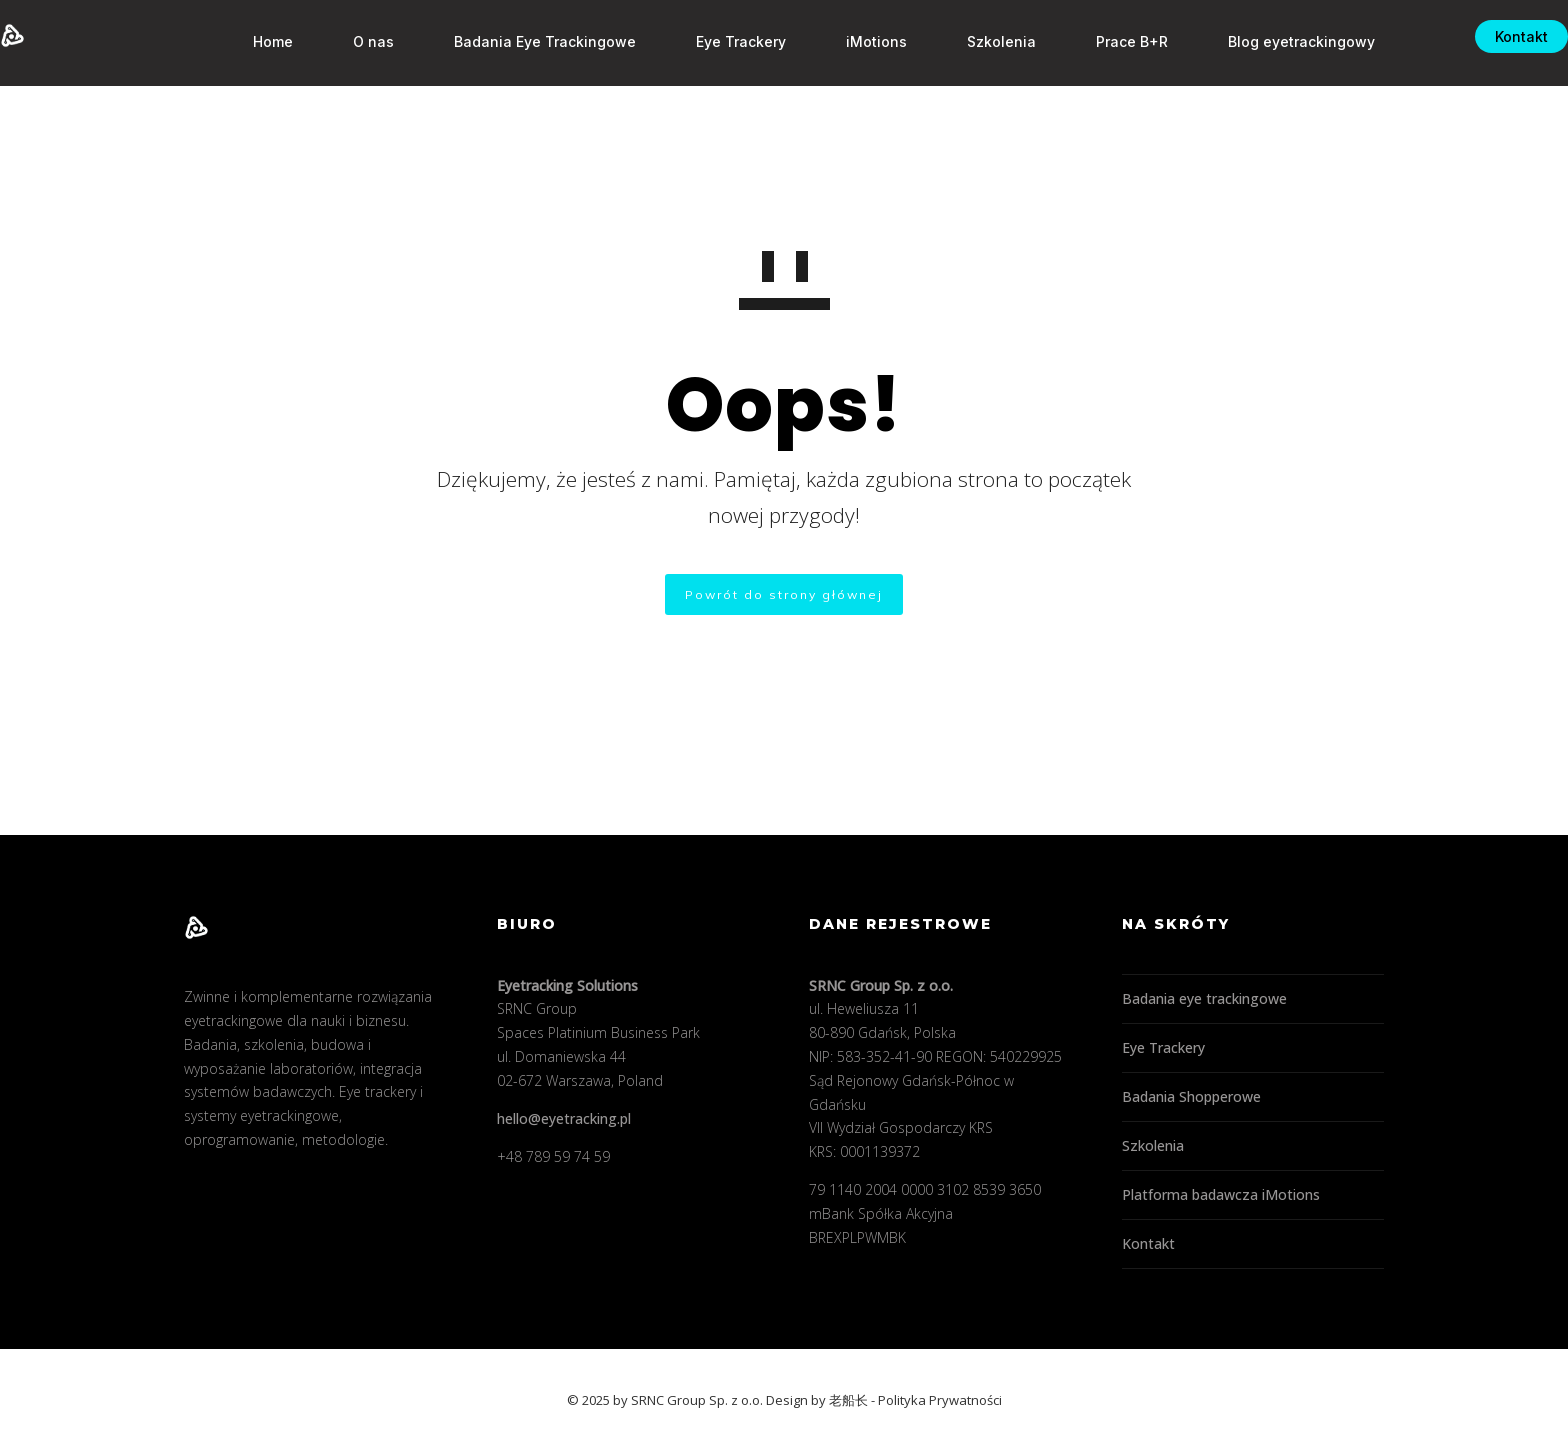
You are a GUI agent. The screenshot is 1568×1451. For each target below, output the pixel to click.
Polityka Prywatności (940, 1400)
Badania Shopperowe (1191, 1096)
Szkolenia (971, 41)
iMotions (846, 41)
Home (243, 41)
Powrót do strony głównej (784, 594)
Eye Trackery (711, 41)
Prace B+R (1102, 41)
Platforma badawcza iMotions (1221, 1194)
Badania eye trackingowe (1204, 998)
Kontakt (1491, 36)
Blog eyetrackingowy (1271, 41)
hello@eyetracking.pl (564, 1118)
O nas (343, 41)
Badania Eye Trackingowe (515, 41)
